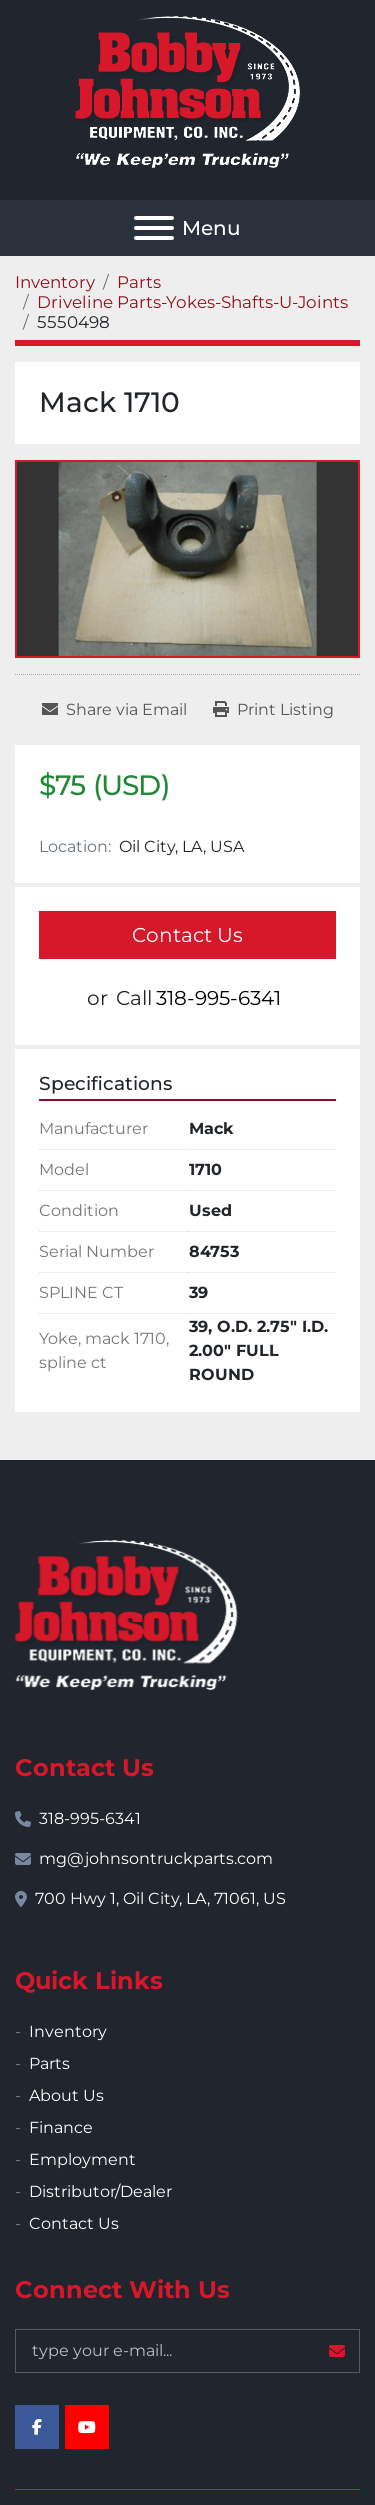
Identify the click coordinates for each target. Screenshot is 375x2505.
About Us (66, 2095)
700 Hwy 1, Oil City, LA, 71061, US (160, 1898)
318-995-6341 (218, 998)
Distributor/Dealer (100, 2191)
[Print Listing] (273, 710)
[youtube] (87, 2427)
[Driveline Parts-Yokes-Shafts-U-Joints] (192, 302)
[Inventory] (55, 282)
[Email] (187, 2351)
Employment (82, 2159)
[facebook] (37, 2427)
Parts (49, 2063)
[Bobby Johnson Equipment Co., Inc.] (126, 1613)
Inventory (68, 2031)
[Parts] (139, 282)
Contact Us (187, 935)
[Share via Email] (114, 710)
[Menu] (154, 228)
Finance (61, 2127)
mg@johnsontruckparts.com (156, 1858)
